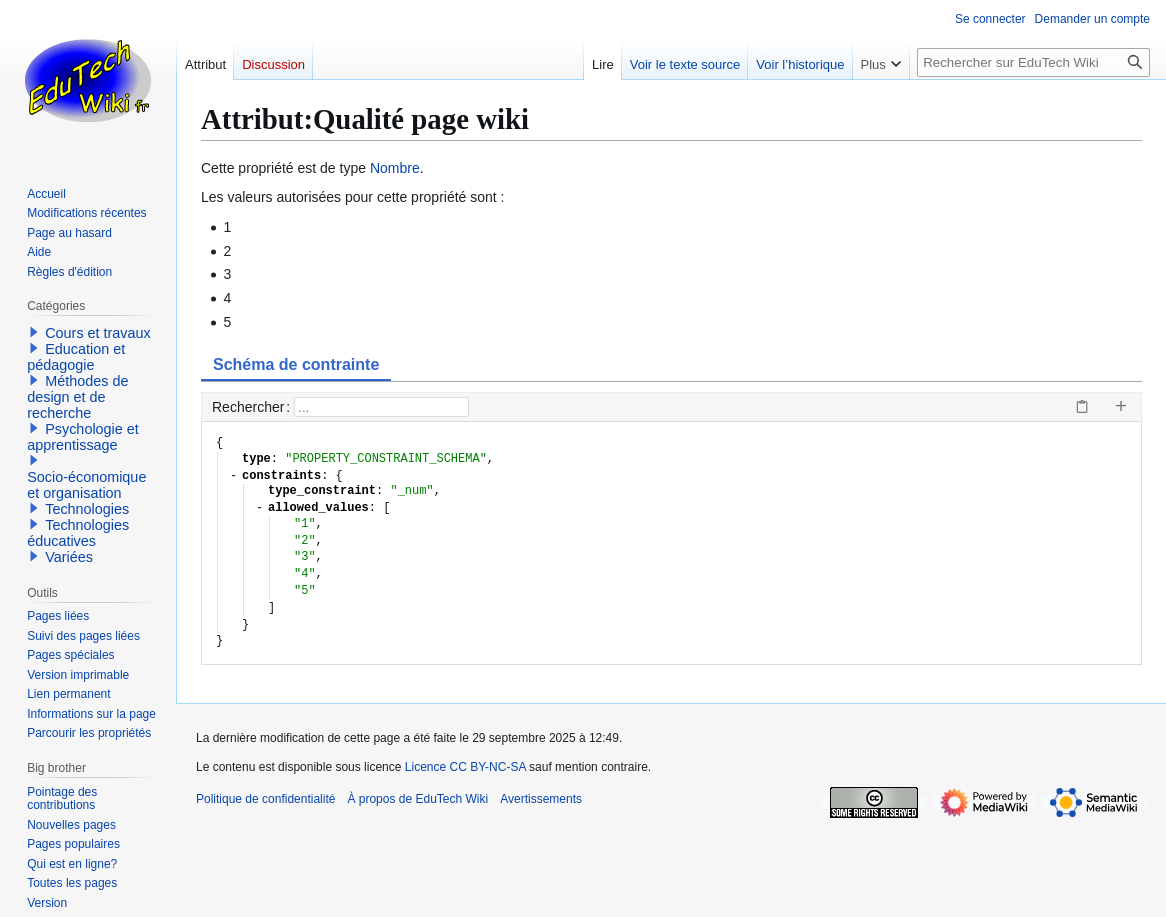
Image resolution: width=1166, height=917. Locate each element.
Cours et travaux (98, 333)
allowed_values (318, 508)
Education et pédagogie (76, 357)
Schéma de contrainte (296, 364)
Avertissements (541, 799)
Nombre (395, 168)
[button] (34, 332)
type (256, 459)
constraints (281, 476)
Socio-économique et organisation (86, 485)
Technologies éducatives (78, 533)
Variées (69, 557)
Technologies (87, 509)
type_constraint (322, 491)
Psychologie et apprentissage (83, 437)
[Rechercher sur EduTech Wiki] (1033, 62)
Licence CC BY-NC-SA (465, 767)
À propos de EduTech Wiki (417, 799)
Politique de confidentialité (265, 799)
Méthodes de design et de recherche (77, 397)
